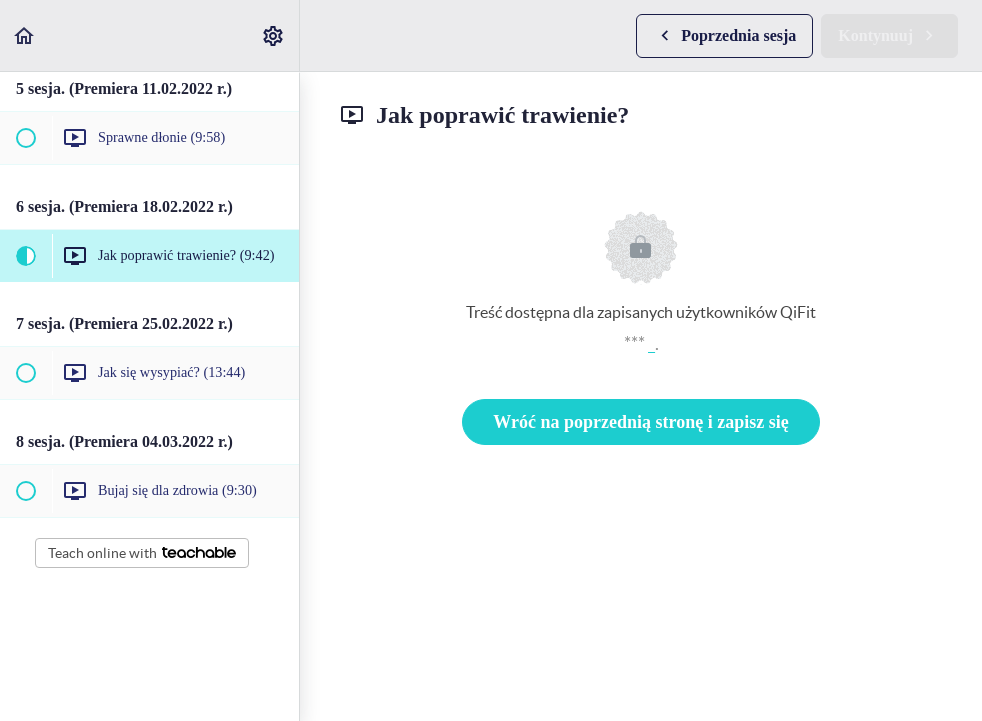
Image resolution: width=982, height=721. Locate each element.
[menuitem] (274, 35)
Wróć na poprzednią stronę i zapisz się (640, 422)
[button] (25, 35)
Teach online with (142, 553)
